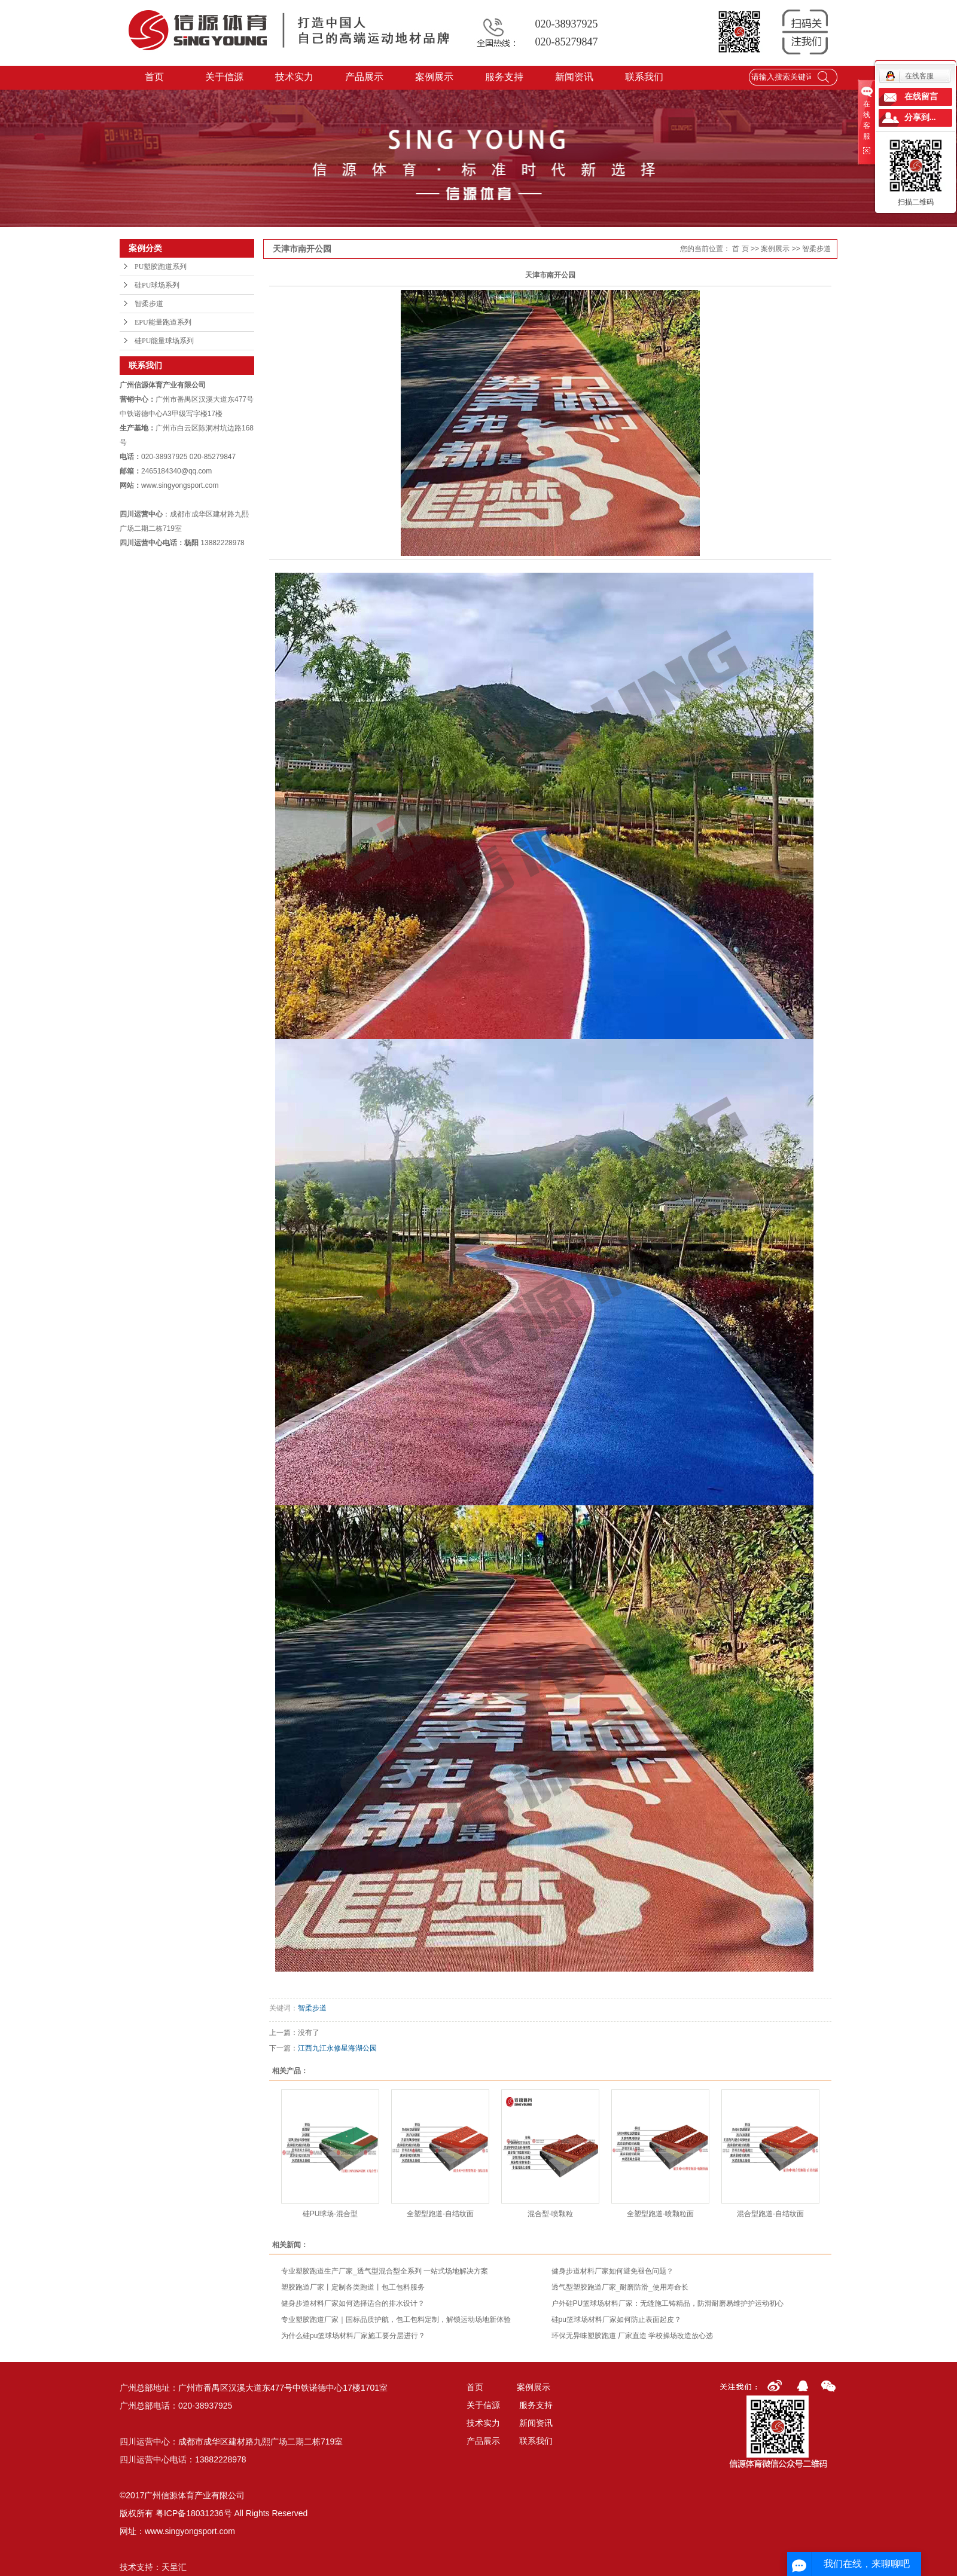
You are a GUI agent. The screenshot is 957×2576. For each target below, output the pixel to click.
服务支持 (505, 77)
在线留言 (921, 96)
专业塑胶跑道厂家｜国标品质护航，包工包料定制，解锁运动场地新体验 (396, 2319)
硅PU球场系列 (157, 285)
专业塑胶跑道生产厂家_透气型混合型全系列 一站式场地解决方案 (384, 2271)
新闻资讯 (575, 77)
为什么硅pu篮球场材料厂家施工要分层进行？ (353, 2335)
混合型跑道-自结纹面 (770, 2214)
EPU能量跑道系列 (163, 322)
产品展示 (365, 77)
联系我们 (645, 77)
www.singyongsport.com (190, 2531)
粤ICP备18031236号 (194, 2513)
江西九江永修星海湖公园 (337, 2048)
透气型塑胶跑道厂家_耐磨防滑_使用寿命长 (619, 2287)
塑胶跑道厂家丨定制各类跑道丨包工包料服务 (353, 2287)
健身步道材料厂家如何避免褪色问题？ (612, 2271)
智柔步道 (149, 304)
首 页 (740, 249)
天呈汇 (174, 2567)
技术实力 (295, 77)
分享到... (920, 117)
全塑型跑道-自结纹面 (440, 2214)
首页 (154, 77)
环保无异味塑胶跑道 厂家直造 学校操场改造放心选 (632, 2335)
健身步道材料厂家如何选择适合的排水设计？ (353, 2303)
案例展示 (435, 77)
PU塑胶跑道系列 (161, 266)
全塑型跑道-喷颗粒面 (660, 2214)
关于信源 (225, 77)
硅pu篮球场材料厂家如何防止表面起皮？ (616, 2319)
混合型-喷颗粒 (550, 2214)
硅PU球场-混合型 (330, 2214)
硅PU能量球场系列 (164, 341)
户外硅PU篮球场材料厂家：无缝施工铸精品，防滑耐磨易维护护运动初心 (667, 2303)
